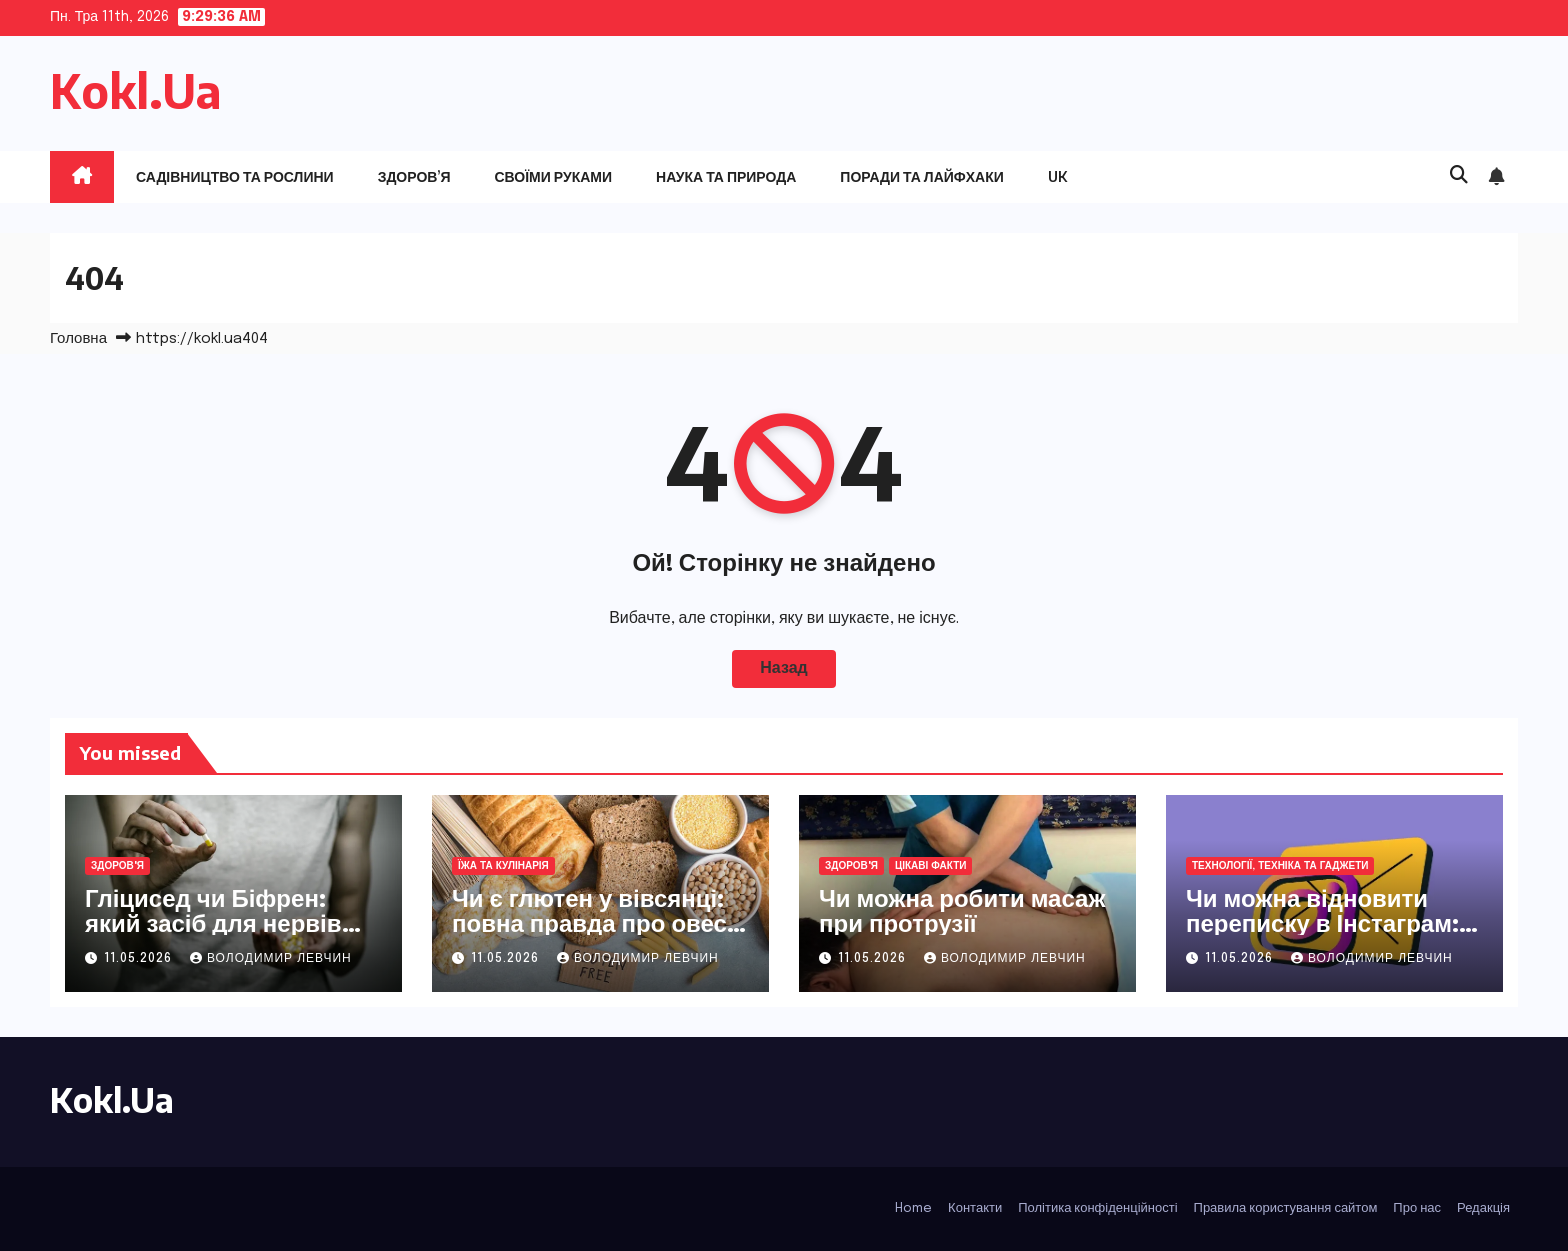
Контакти (975, 1208)
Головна (78, 339)
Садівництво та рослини (235, 176)
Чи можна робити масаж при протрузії (962, 909)
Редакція (1483, 1208)
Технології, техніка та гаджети (1280, 866)
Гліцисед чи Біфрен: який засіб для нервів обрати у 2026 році (213, 922)
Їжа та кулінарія (503, 866)
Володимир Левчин (271, 959)
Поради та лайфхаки (922, 176)
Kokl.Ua (136, 90)
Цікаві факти (931, 866)
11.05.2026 (140, 959)
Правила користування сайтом (1286, 1208)
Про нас (1417, 1208)
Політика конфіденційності (1097, 1208)
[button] (1459, 176)
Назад (783, 668)
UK (1057, 176)
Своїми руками (553, 176)
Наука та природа (726, 176)
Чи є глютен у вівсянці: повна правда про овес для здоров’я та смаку (589, 922)
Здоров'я (117, 866)
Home (913, 1208)
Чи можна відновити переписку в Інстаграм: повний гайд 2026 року (1322, 922)
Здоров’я (414, 176)
